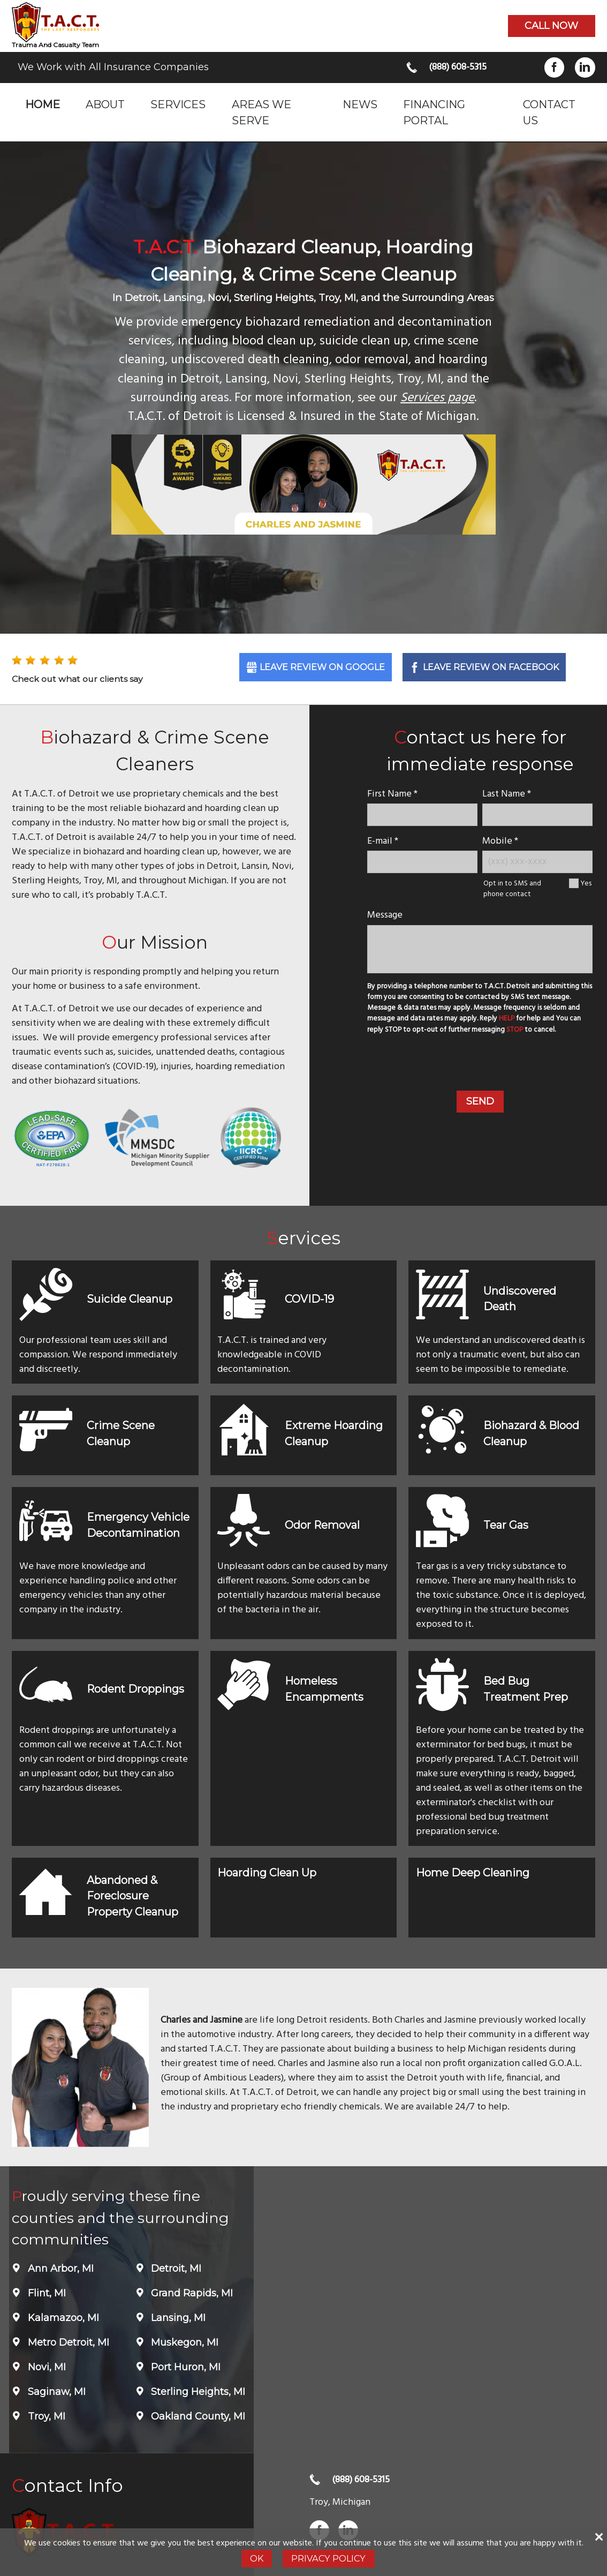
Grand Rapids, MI (190, 2293)
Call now (551, 26)
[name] (422, 814)
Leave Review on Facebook (491, 667)
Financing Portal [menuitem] (434, 112)
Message (385, 915)
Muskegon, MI (183, 2342)
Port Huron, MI (184, 2367)
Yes (585, 883)
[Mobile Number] (537, 862)
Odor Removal (322, 1525)
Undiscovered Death (519, 1299)
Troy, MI (45, 2416)
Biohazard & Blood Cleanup (531, 1433)
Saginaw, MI (55, 2392)
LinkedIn (585, 67)
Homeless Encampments (324, 1688)
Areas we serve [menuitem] (261, 112)
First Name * (392, 794)
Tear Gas (505, 1525)
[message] (480, 949)
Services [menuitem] (178, 104)
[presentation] (480, 1064)
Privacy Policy (328, 2558)
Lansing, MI (177, 2318)
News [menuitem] (360, 104)
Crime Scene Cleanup (121, 1433)
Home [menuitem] (42, 104)
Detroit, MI (174, 2268)
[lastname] (537, 814)
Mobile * (500, 841)
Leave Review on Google (322, 667)
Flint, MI (45, 2293)
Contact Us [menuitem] (549, 112)
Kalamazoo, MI (62, 2318)
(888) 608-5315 (458, 67)
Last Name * (506, 794)
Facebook (554, 67)
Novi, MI (45, 2367)
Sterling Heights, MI (196, 2392)
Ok (256, 2558)
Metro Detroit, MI (67, 2342)
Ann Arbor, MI (59, 2268)
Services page (437, 398)
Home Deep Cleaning (472, 1872)
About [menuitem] (105, 104)
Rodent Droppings (135, 1689)
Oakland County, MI (196, 2416)
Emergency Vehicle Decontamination (138, 1525)
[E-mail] (422, 862)
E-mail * (382, 841)
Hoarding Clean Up (266, 1872)
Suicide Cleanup (129, 1299)
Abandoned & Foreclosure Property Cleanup (132, 1896)
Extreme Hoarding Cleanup (334, 1433)
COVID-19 (309, 1299)
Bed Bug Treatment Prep (525, 1688)
